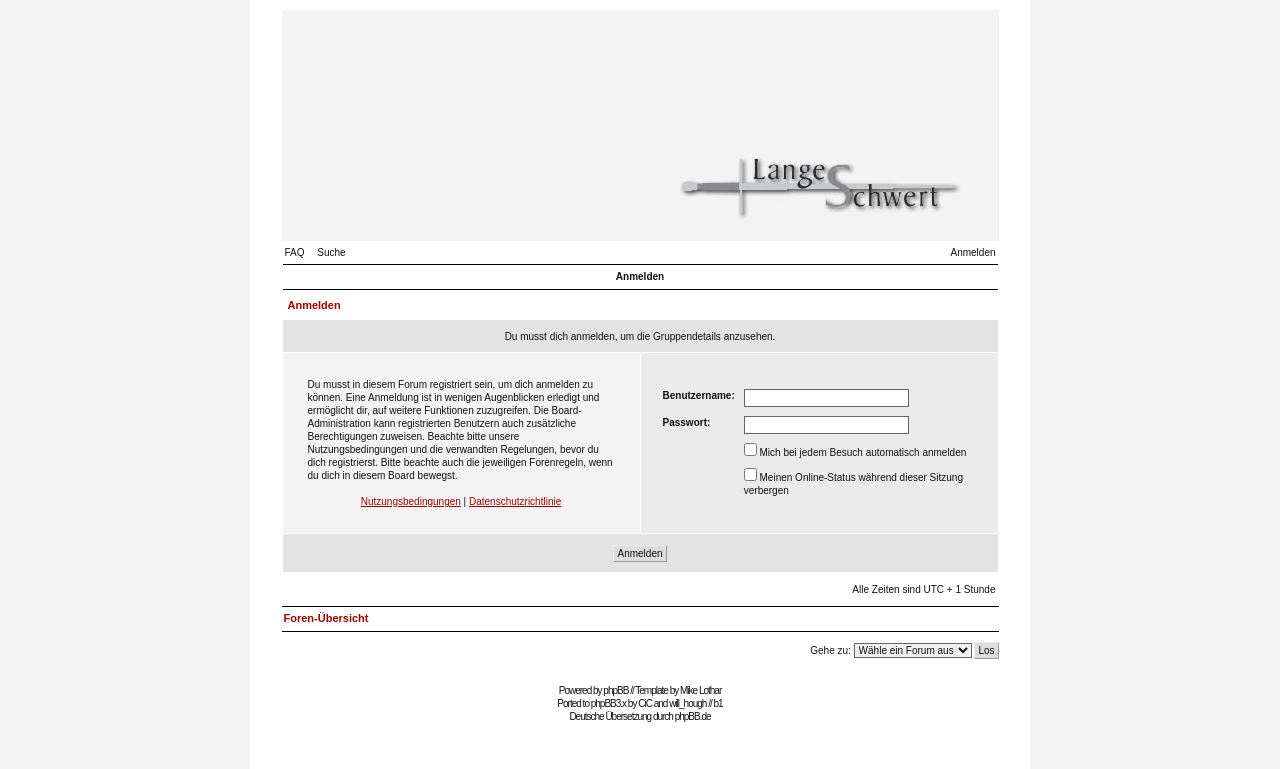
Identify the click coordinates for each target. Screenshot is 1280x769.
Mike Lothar (700, 690)
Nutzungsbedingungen (411, 501)
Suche (331, 252)
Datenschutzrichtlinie (515, 501)
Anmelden (972, 252)
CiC (645, 703)
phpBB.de (693, 716)
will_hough (687, 703)
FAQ (295, 252)
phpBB (615, 690)
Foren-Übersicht (326, 618)
